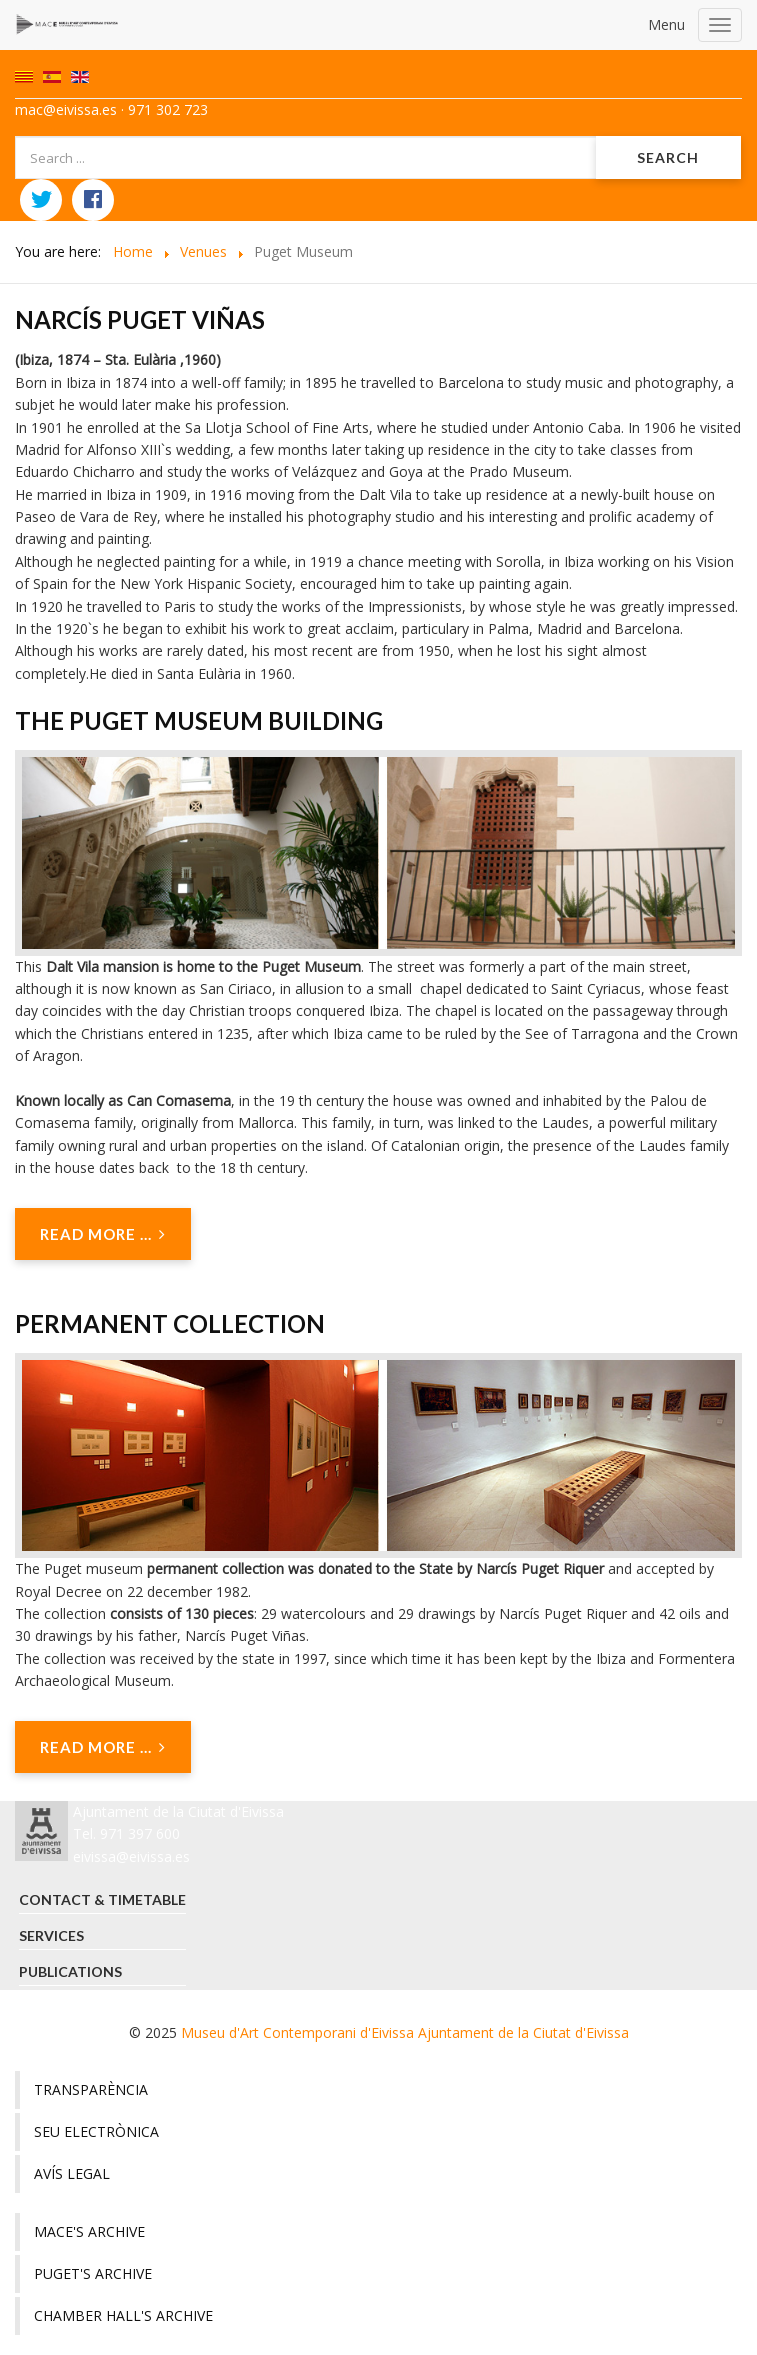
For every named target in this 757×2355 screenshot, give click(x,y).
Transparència (91, 2089)
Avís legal (72, 2173)
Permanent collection (170, 1323)
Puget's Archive (93, 2273)
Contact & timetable (102, 1899)
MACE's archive (89, 2231)
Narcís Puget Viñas (140, 319)
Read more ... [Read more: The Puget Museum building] (103, 1234)
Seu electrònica (96, 2131)
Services (51, 1935)
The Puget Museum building (199, 720)
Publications (70, 1971)
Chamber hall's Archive (123, 2315)
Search (668, 157)
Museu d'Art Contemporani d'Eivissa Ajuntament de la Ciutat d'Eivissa (405, 2032)
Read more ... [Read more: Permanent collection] (103, 1747)
